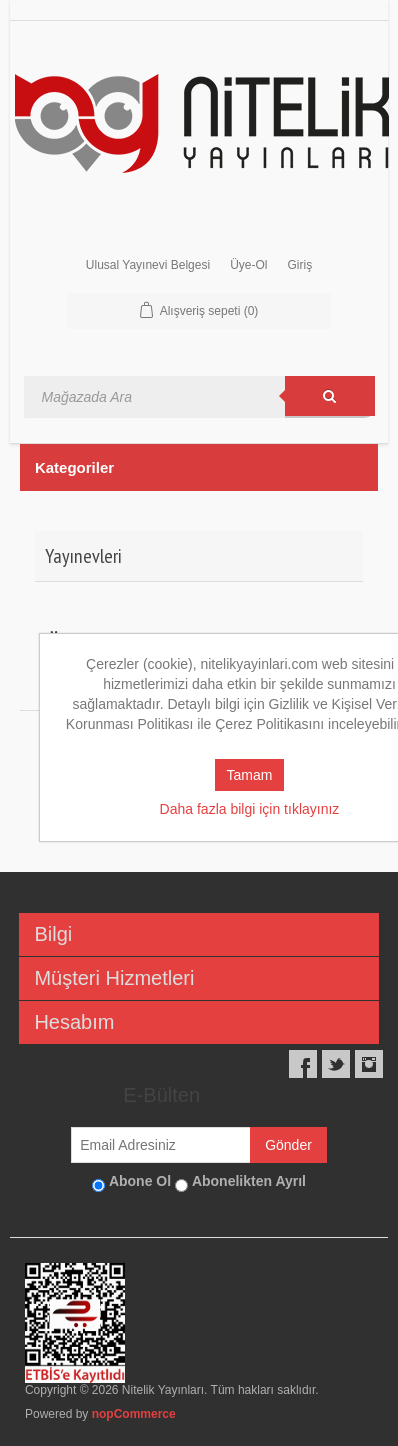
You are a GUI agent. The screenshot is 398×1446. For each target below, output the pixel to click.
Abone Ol (140, 1181)
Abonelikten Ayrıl (249, 1181)
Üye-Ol (248, 265)
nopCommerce (134, 1414)
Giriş (299, 265)
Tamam (250, 775)
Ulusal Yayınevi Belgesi (148, 265)
